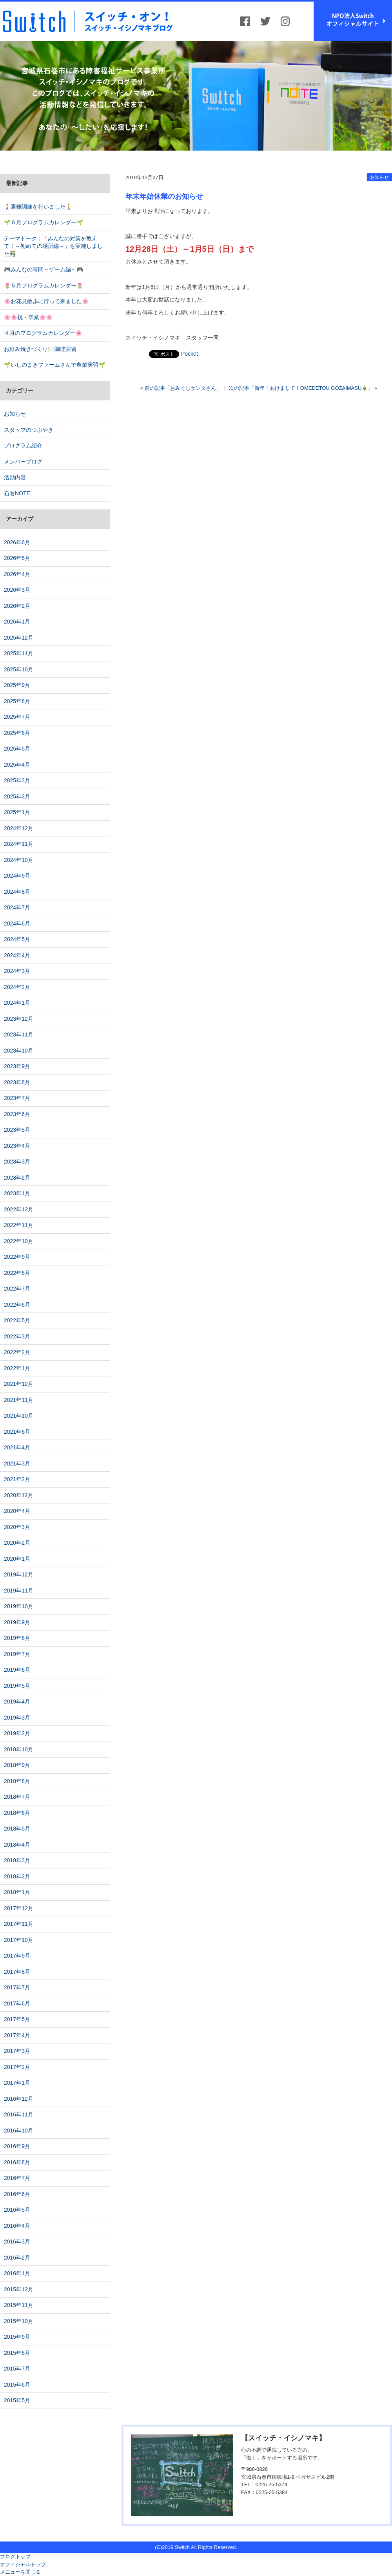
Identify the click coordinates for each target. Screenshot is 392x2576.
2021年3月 (17, 1463)
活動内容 (15, 477)
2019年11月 (18, 1590)
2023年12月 (18, 1019)
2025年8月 (17, 701)
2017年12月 (18, 1908)
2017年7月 (17, 1987)
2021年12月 (18, 1384)
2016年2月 (17, 2257)
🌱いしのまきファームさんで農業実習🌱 (54, 365)
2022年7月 (17, 1288)
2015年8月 (17, 2353)
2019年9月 (17, 1622)
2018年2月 (17, 1876)
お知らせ (379, 177)
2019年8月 (17, 1638)
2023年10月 (18, 1050)
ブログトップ (15, 2557)
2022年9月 (17, 1257)
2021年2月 (17, 1479)
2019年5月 (17, 1686)
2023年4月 (17, 1146)
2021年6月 (17, 1432)
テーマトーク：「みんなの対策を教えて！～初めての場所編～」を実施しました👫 (53, 246)
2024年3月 (17, 971)
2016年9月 (17, 2146)
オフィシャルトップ (23, 2564)
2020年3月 (17, 1527)
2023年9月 (17, 1066)
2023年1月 (17, 1193)
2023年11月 (18, 1034)
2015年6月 (17, 2384)
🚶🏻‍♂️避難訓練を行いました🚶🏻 (38, 207)
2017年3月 (17, 2051)
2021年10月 (18, 1416)
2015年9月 (17, 2337)
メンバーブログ (23, 461)
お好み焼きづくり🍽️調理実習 (40, 349)
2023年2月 (17, 1177)
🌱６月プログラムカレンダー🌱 (43, 222)
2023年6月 (17, 1114)
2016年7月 (17, 2178)
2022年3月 (17, 1336)
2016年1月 (17, 2273)
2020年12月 (18, 1495)
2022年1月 (17, 1368)
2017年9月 (17, 1955)
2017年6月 (17, 2003)
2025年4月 (17, 765)
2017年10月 (18, 1940)
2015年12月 (18, 2289)
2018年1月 (17, 1892)
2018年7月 (17, 1797)
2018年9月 (17, 1765)
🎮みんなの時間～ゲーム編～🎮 (43, 269)
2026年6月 (17, 542)
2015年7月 (17, 2368)
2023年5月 (17, 1130)
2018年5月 (17, 1828)
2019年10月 (18, 1606)
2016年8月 (17, 2162)
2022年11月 (18, 1225)
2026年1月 (17, 621)
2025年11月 (18, 653)
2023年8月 (17, 1082)
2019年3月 (17, 1717)
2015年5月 (17, 2400)
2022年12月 (18, 1209)
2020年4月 (17, 1511)
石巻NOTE (17, 493)
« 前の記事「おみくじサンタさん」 (180, 388)
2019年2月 (17, 1733)
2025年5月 (17, 748)
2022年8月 (17, 1273)
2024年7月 (17, 907)
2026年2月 (17, 606)
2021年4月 (17, 1447)
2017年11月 (18, 1924)
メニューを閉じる (20, 2572)
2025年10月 (18, 669)
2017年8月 (17, 1972)
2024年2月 (17, 987)
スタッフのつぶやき (28, 430)
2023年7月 (17, 1098)
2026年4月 (17, 574)
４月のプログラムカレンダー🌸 (43, 333)
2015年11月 (18, 2305)
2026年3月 (17, 590)
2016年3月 (17, 2241)
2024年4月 (17, 955)
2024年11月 (18, 844)
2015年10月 (18, 2321)
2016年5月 (17, 2210)
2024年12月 (18, 828)
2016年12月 (18, 2099)
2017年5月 (17, 2019)
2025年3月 (17, 780)
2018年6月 (17, 1813)
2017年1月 (17, 2083)
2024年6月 (17, 923)
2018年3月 (17, 1860)
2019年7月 (17, 1654)
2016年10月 (18, 2130)
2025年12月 (18, 637)
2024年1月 (17, 1003)
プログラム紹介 (23, 445)
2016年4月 (17, 2226)
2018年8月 (17, 1781)
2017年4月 (17, 2035)
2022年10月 (18, 1241)
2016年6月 (17, 2194)
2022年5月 (17, 1320)
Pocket (189, 354)
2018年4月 (17, 1845)
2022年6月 (17, 1305)
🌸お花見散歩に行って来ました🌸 (46, 301)
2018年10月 (18, 1749)
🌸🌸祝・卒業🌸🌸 (28, 317)
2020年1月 (17, 1559)
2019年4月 (17, 1701)
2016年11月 (18, 2114)
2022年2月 (17, 1352)
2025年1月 (17, 812)
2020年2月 (17, 1543)
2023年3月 (17, 1161)
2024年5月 (17, 939)
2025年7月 (17, 717)
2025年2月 (17, 796)
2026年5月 (17, 558)
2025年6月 (17, 733)
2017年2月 (17, 2067)
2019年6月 (17, 1670)
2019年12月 (18, 1574)
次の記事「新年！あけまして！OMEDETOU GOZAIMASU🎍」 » (303, 388)
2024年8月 (17, 892)
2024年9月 (17, 876)
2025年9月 (17, 685)
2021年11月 (18, 1400)
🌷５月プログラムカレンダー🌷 (43, 285)
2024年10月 (18, 860)
